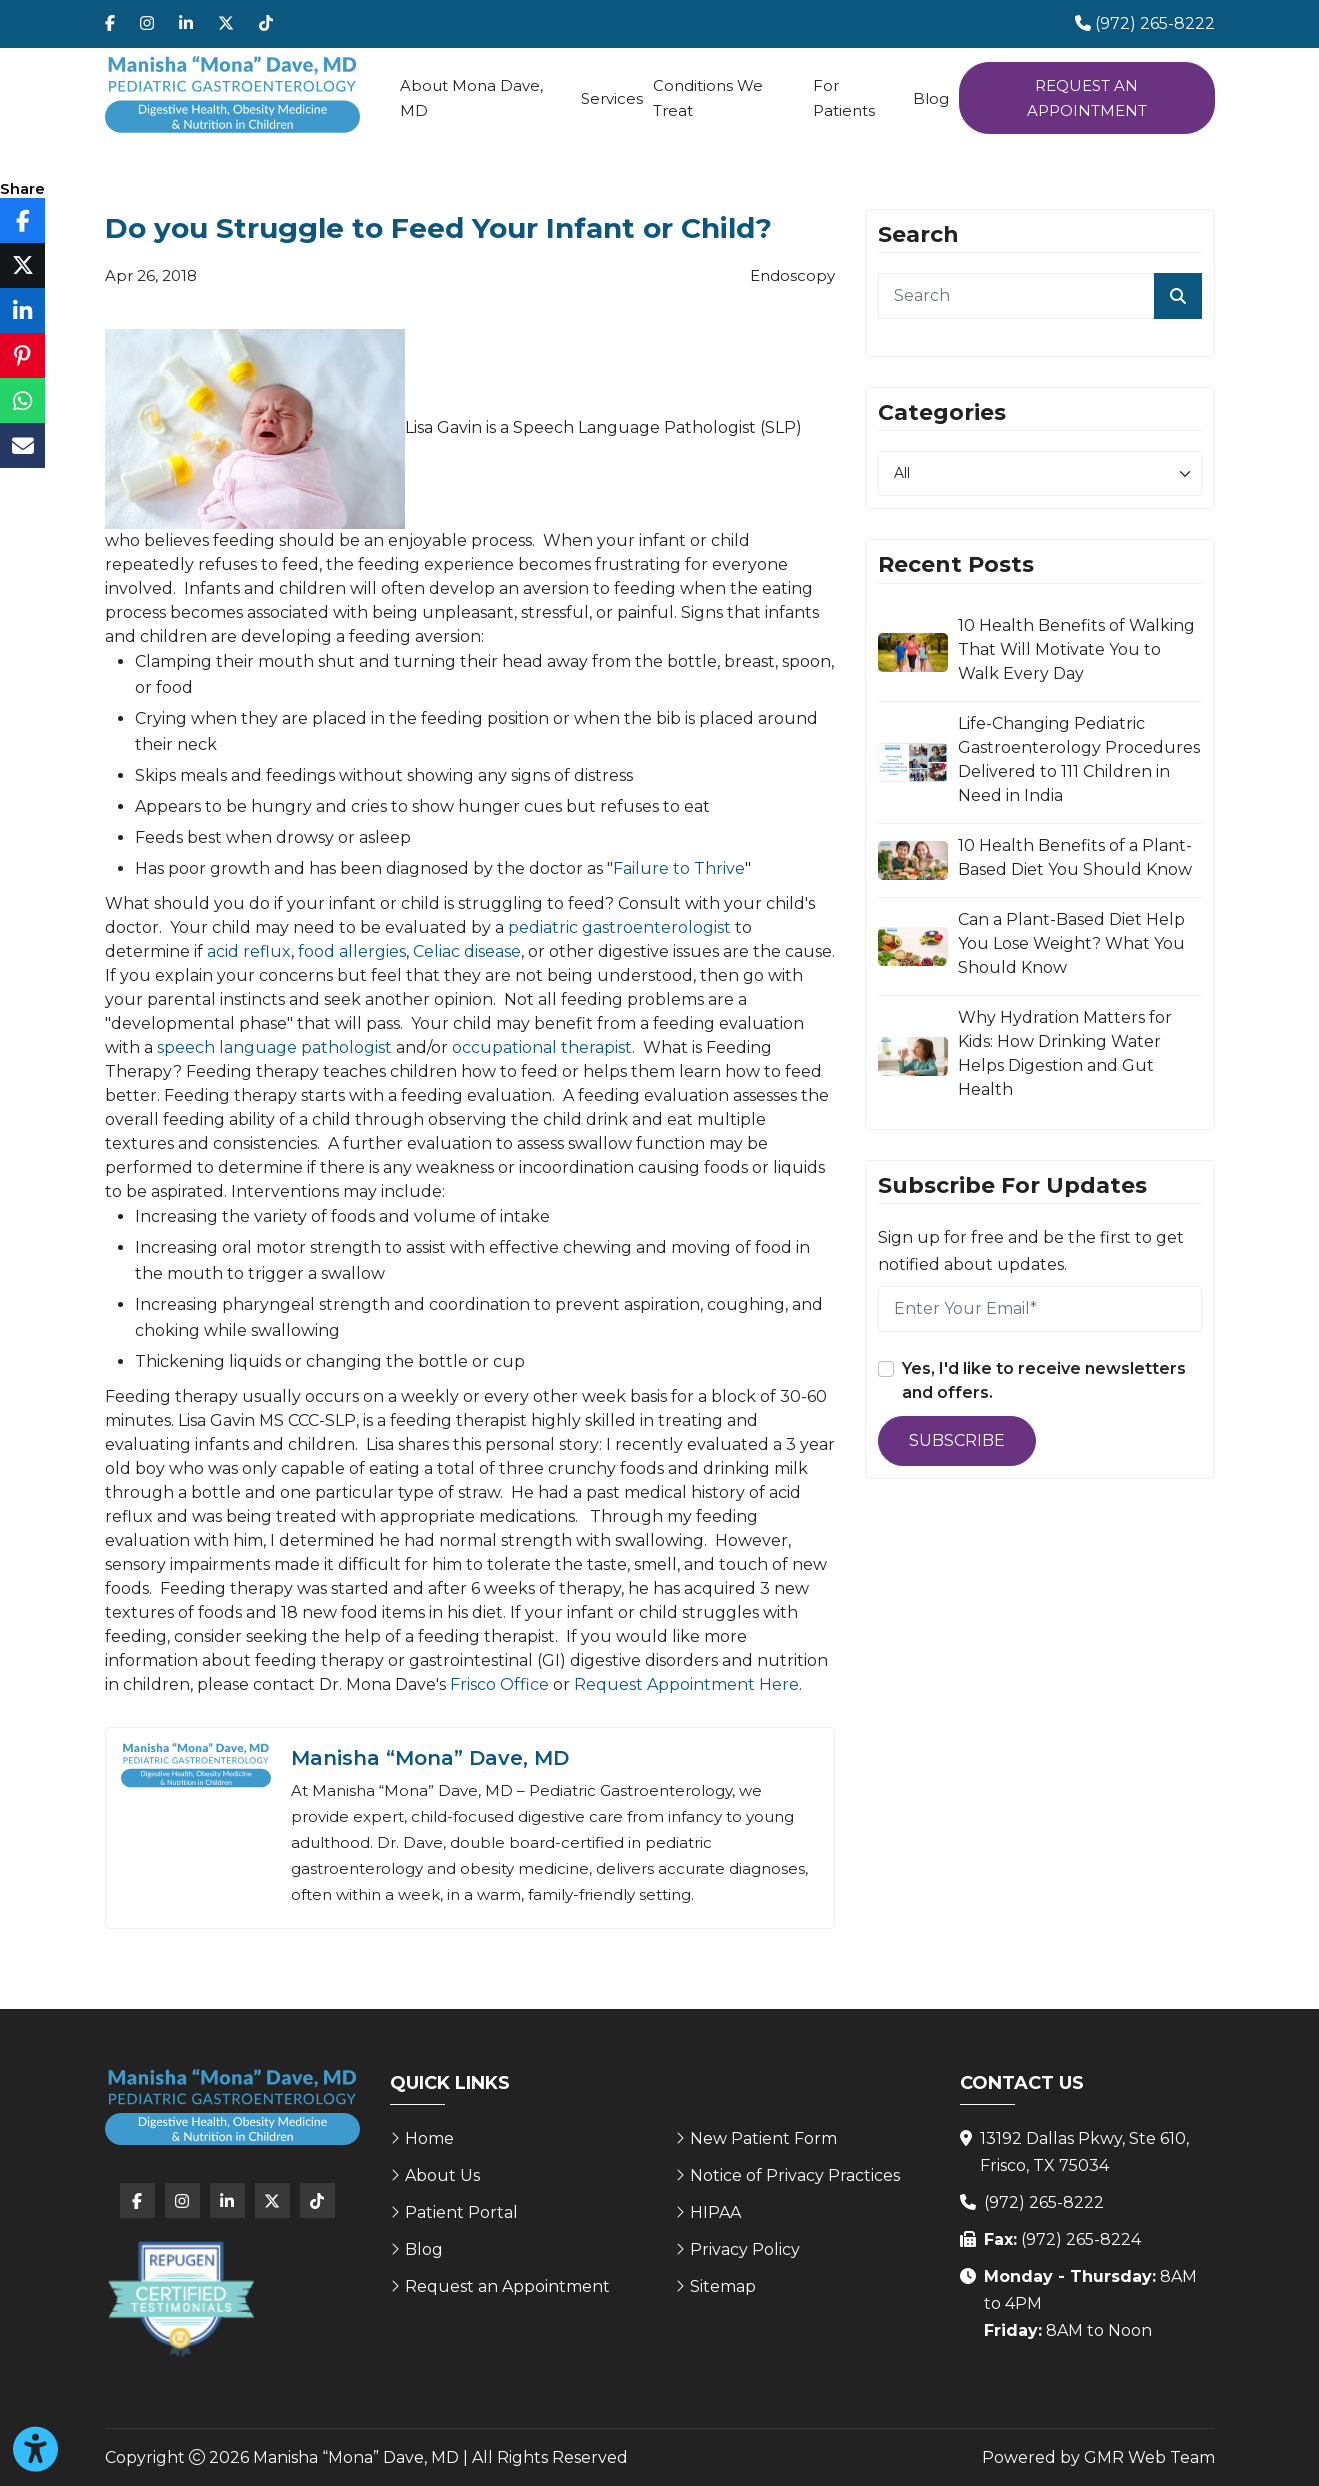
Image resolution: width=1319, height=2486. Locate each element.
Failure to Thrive (679, 868)
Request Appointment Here (686, 1684)
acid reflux (249, 951)
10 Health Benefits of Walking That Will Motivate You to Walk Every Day (1076, 649)
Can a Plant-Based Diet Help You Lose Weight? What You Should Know (1071, 943)
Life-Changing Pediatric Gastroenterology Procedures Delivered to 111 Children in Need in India (1079, 759)
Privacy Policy (745, 2249)
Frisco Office (499, 1684)
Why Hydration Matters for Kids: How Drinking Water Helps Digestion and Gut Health (1065, 1053)
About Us (442, 2175)
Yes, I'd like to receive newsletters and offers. (1044, 1380)
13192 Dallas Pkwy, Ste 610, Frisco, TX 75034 (1084, 2152)
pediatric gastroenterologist (619, 927)
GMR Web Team (1149, 2457)
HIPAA (715, 2212)
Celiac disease (467, 951)
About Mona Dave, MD (471, 98)
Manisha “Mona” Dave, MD (430, 1758)
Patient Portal (461, 2212)
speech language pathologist (274, 1047)
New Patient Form (763, 2138)
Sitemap (723, 2286)
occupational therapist (542, 1047)
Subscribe (957, 1440)
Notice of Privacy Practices (795, 2175)
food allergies (352, 951)
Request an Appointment (1087, 98)
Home (429, 2138)
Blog (931, 98)
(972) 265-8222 (1044, 2202)
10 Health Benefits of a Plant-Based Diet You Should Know (1075, 857)
